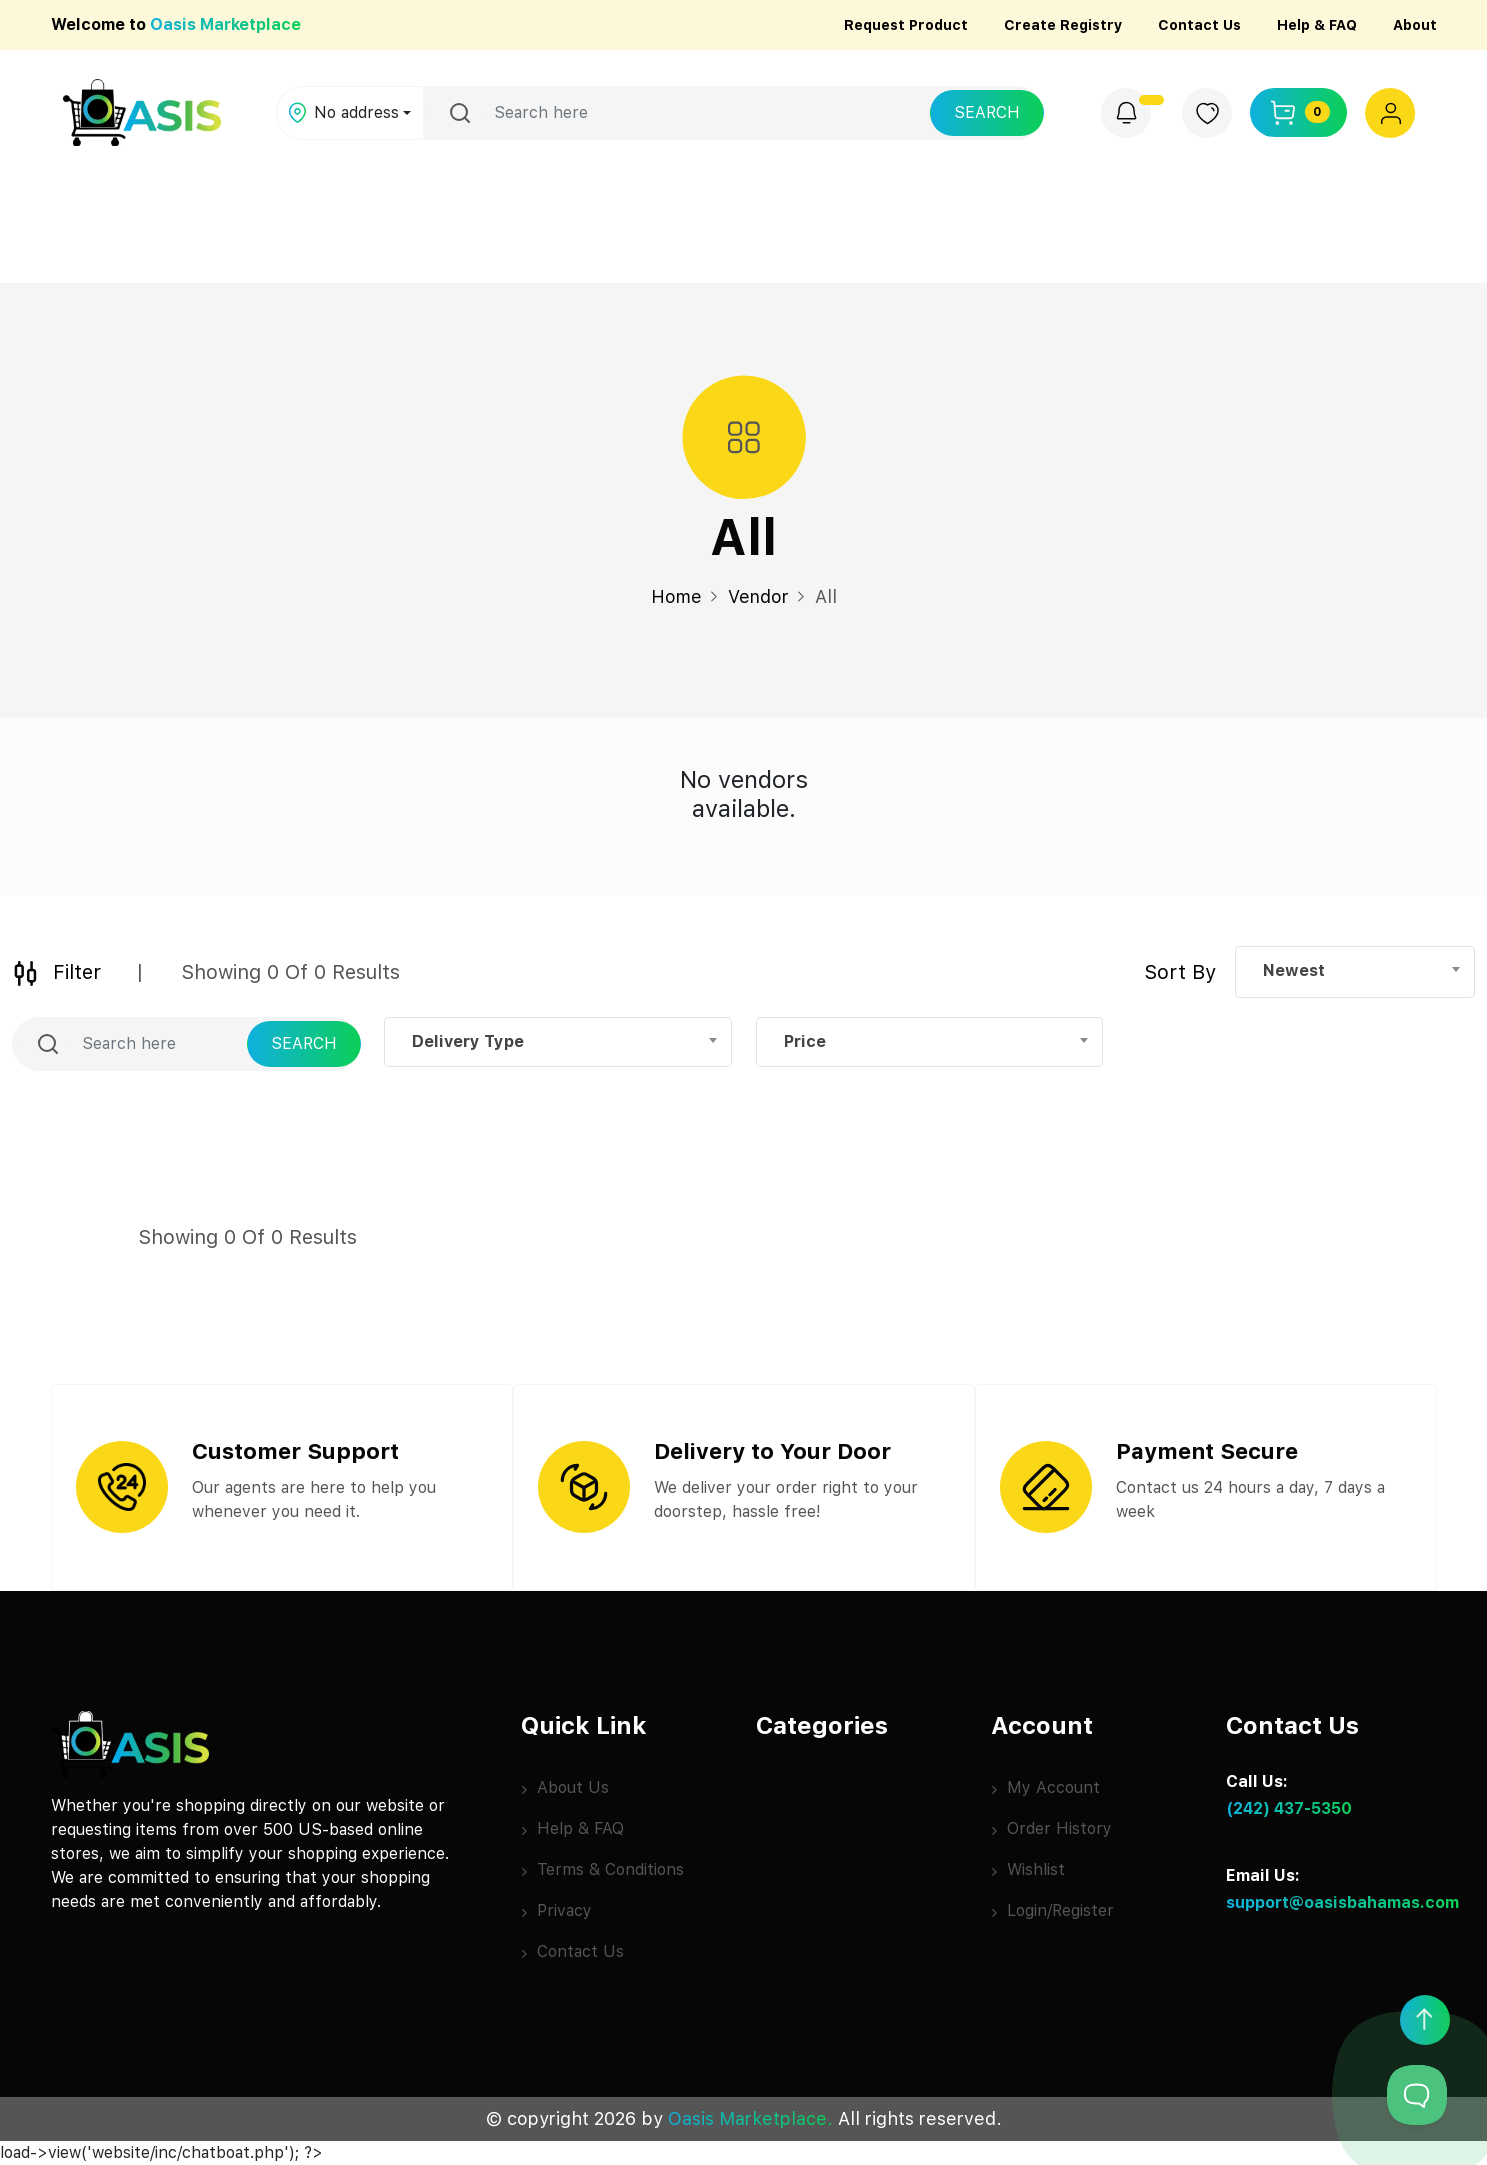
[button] (1390, 113)
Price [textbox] (805, 1041)
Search (987, 112)
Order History (1051, 1828)
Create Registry (1063, 25)
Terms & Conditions (602, 1869)
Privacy (556, 1910)
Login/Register (1052, 1910)
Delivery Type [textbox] (468, 1041)
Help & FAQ (1317, 25)
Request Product (906, 25)
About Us (565, 1787)
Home (676, 596)
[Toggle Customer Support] (1417, 2095)
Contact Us (1199, 25)
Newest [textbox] (1294, 970)
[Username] (706, 113)
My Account (1045, 1787)
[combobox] (1355, 971)
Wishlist (1028, 1869)
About (1415, 25)
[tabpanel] (744, 799)
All (826, 596)
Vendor (758, 596)
